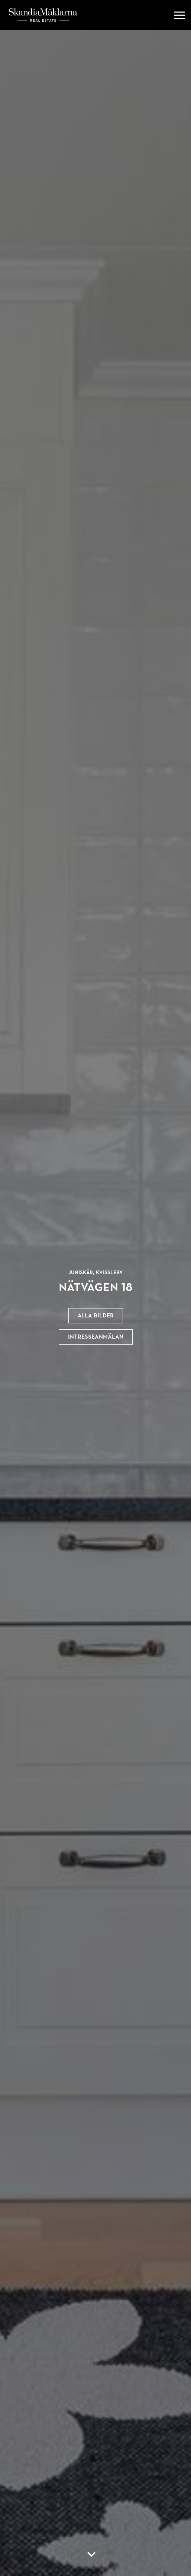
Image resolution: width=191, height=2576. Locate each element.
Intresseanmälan (95, 1336)
